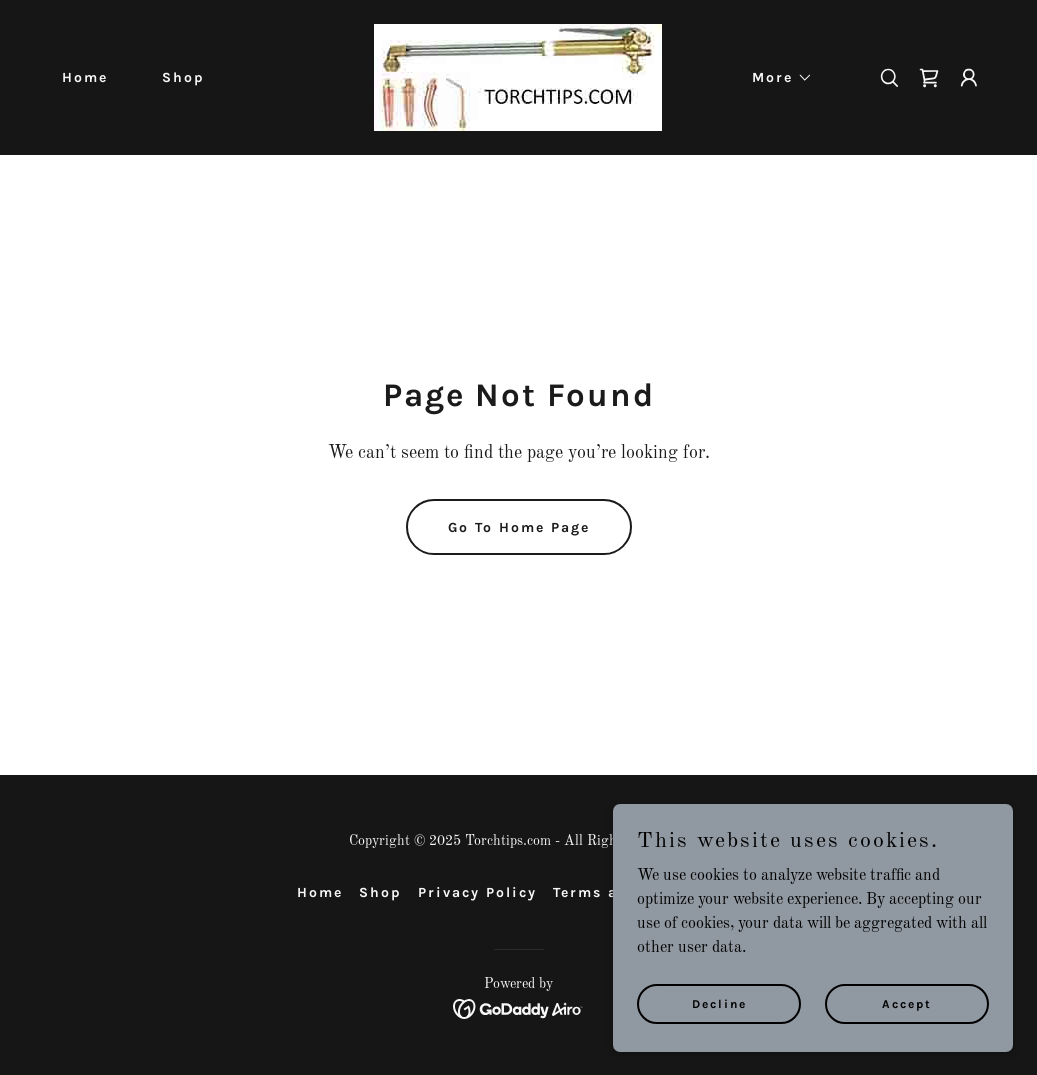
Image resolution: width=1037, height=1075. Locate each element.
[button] (775, 78)
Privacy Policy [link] (477, 892)
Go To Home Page (519, 527)
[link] (518, 77)
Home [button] (320, 892)
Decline (719, 1003)
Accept (907, 1003)
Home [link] (85, 77)
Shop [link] (183, 77)
